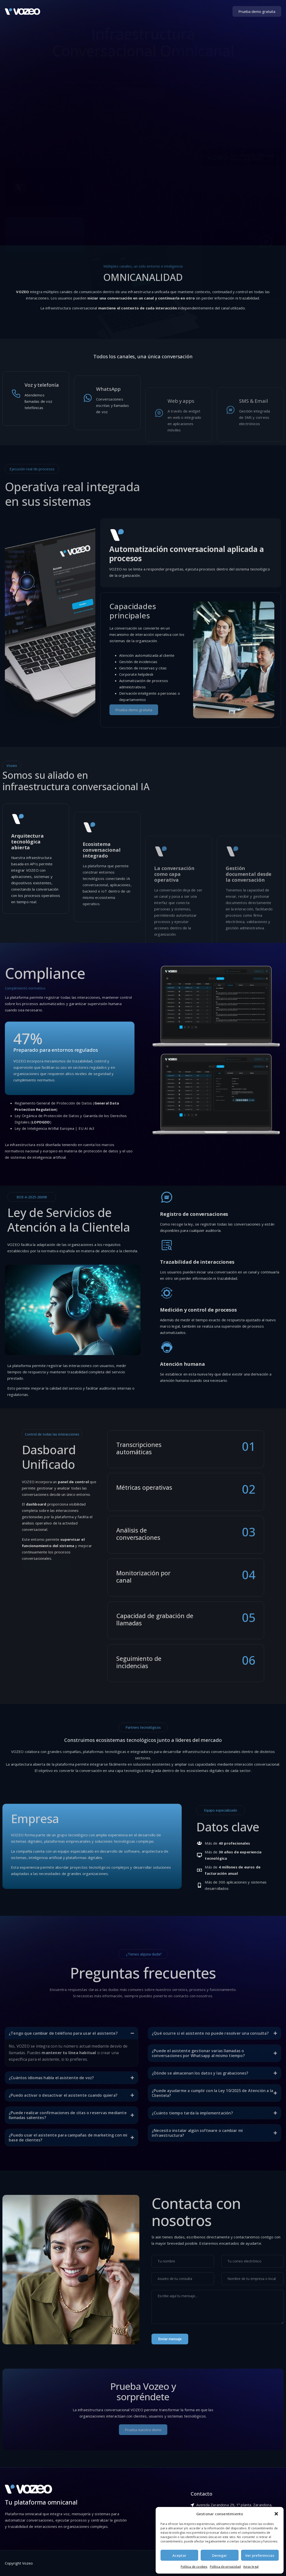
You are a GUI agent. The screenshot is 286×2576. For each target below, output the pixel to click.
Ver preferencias (259, 2555)
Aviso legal (251, 2567)
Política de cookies (194, 2567)
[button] (276, 2513)
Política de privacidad (225, 2567)
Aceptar (179, 2555)
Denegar (219, 2555)
